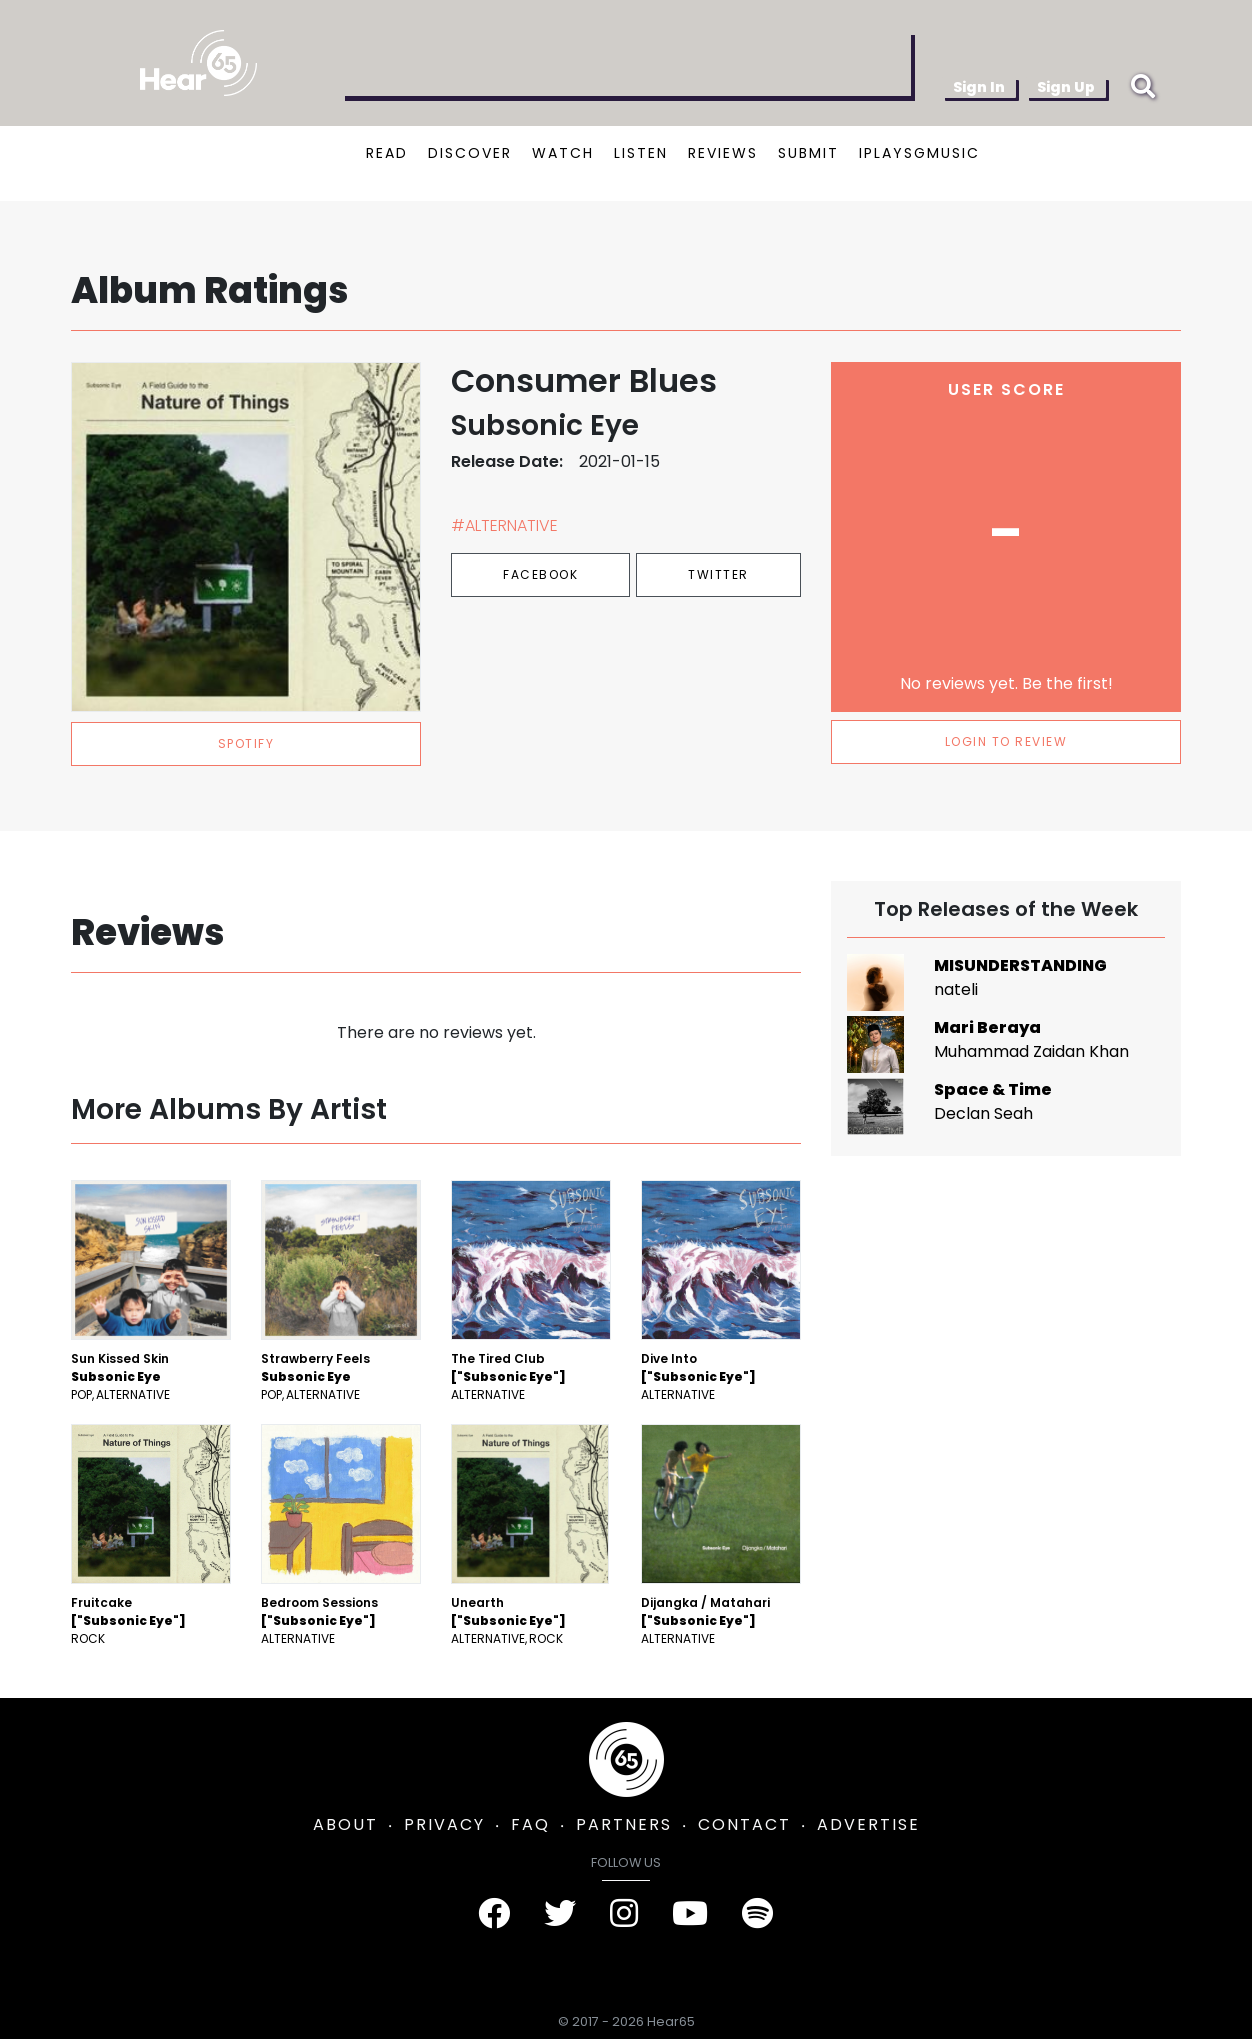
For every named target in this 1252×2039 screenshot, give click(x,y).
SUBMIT (808, 153)
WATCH (563, 153)
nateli (956, 989)
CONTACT (744, 1824)
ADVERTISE (868, 1824)
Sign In (979, 87)
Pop (81, 1394)
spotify (246, 743)
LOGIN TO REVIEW (1006, 741)
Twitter (718, 574)
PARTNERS (624, 1824)
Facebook (540, 574)
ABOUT (345, 1824)
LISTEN (641, 153)
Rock (88, 1638)
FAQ (530, 1824)
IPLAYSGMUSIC (919, 153)
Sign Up (1066, 87)
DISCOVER (470, 153)
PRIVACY (444, 1824)
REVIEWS (723, 153)
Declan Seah (983, 1113)
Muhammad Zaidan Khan (1031, 1051)
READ (387, 153)
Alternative (133, 1394)
